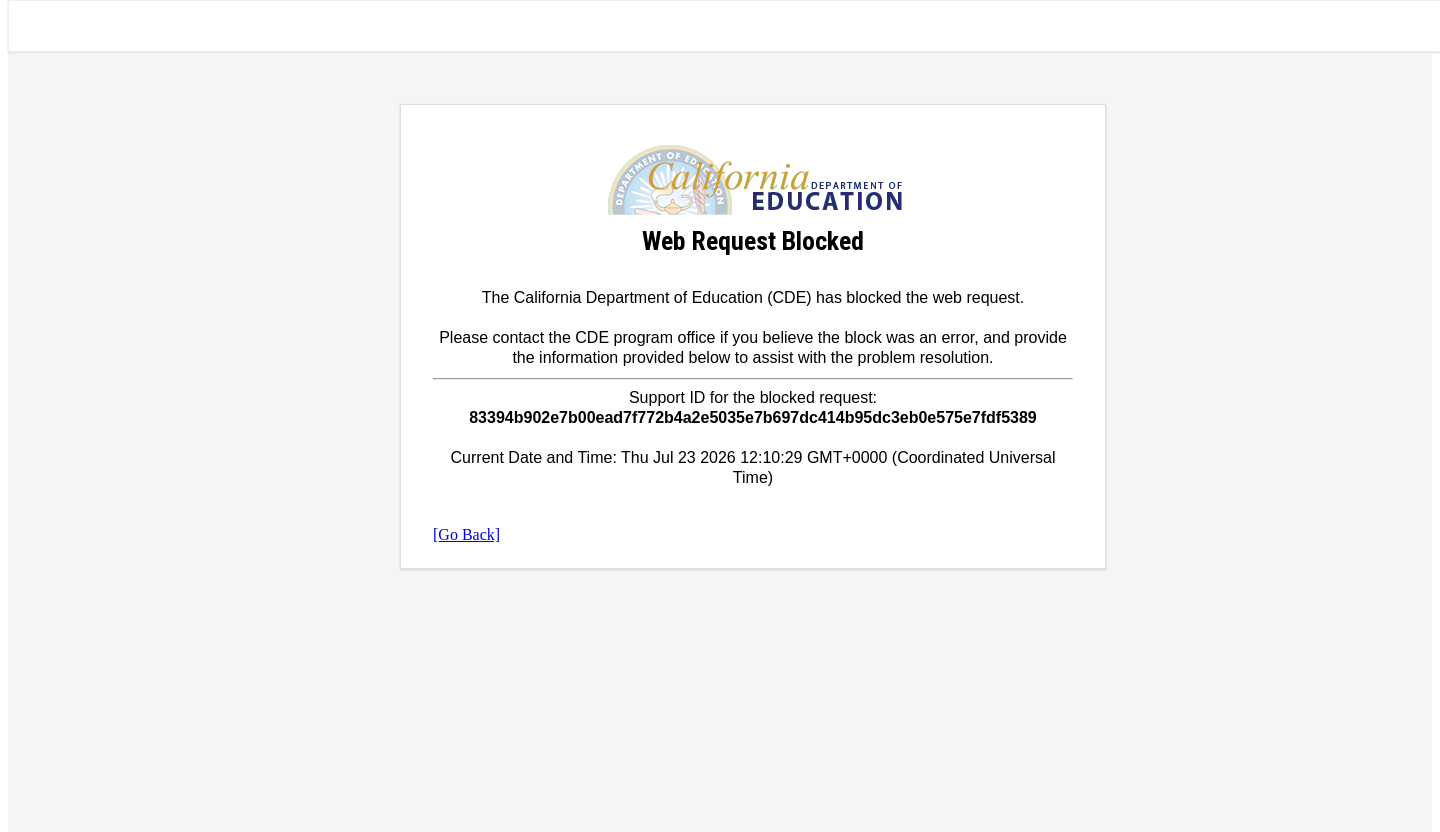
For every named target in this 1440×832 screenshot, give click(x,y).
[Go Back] (466, 534)
